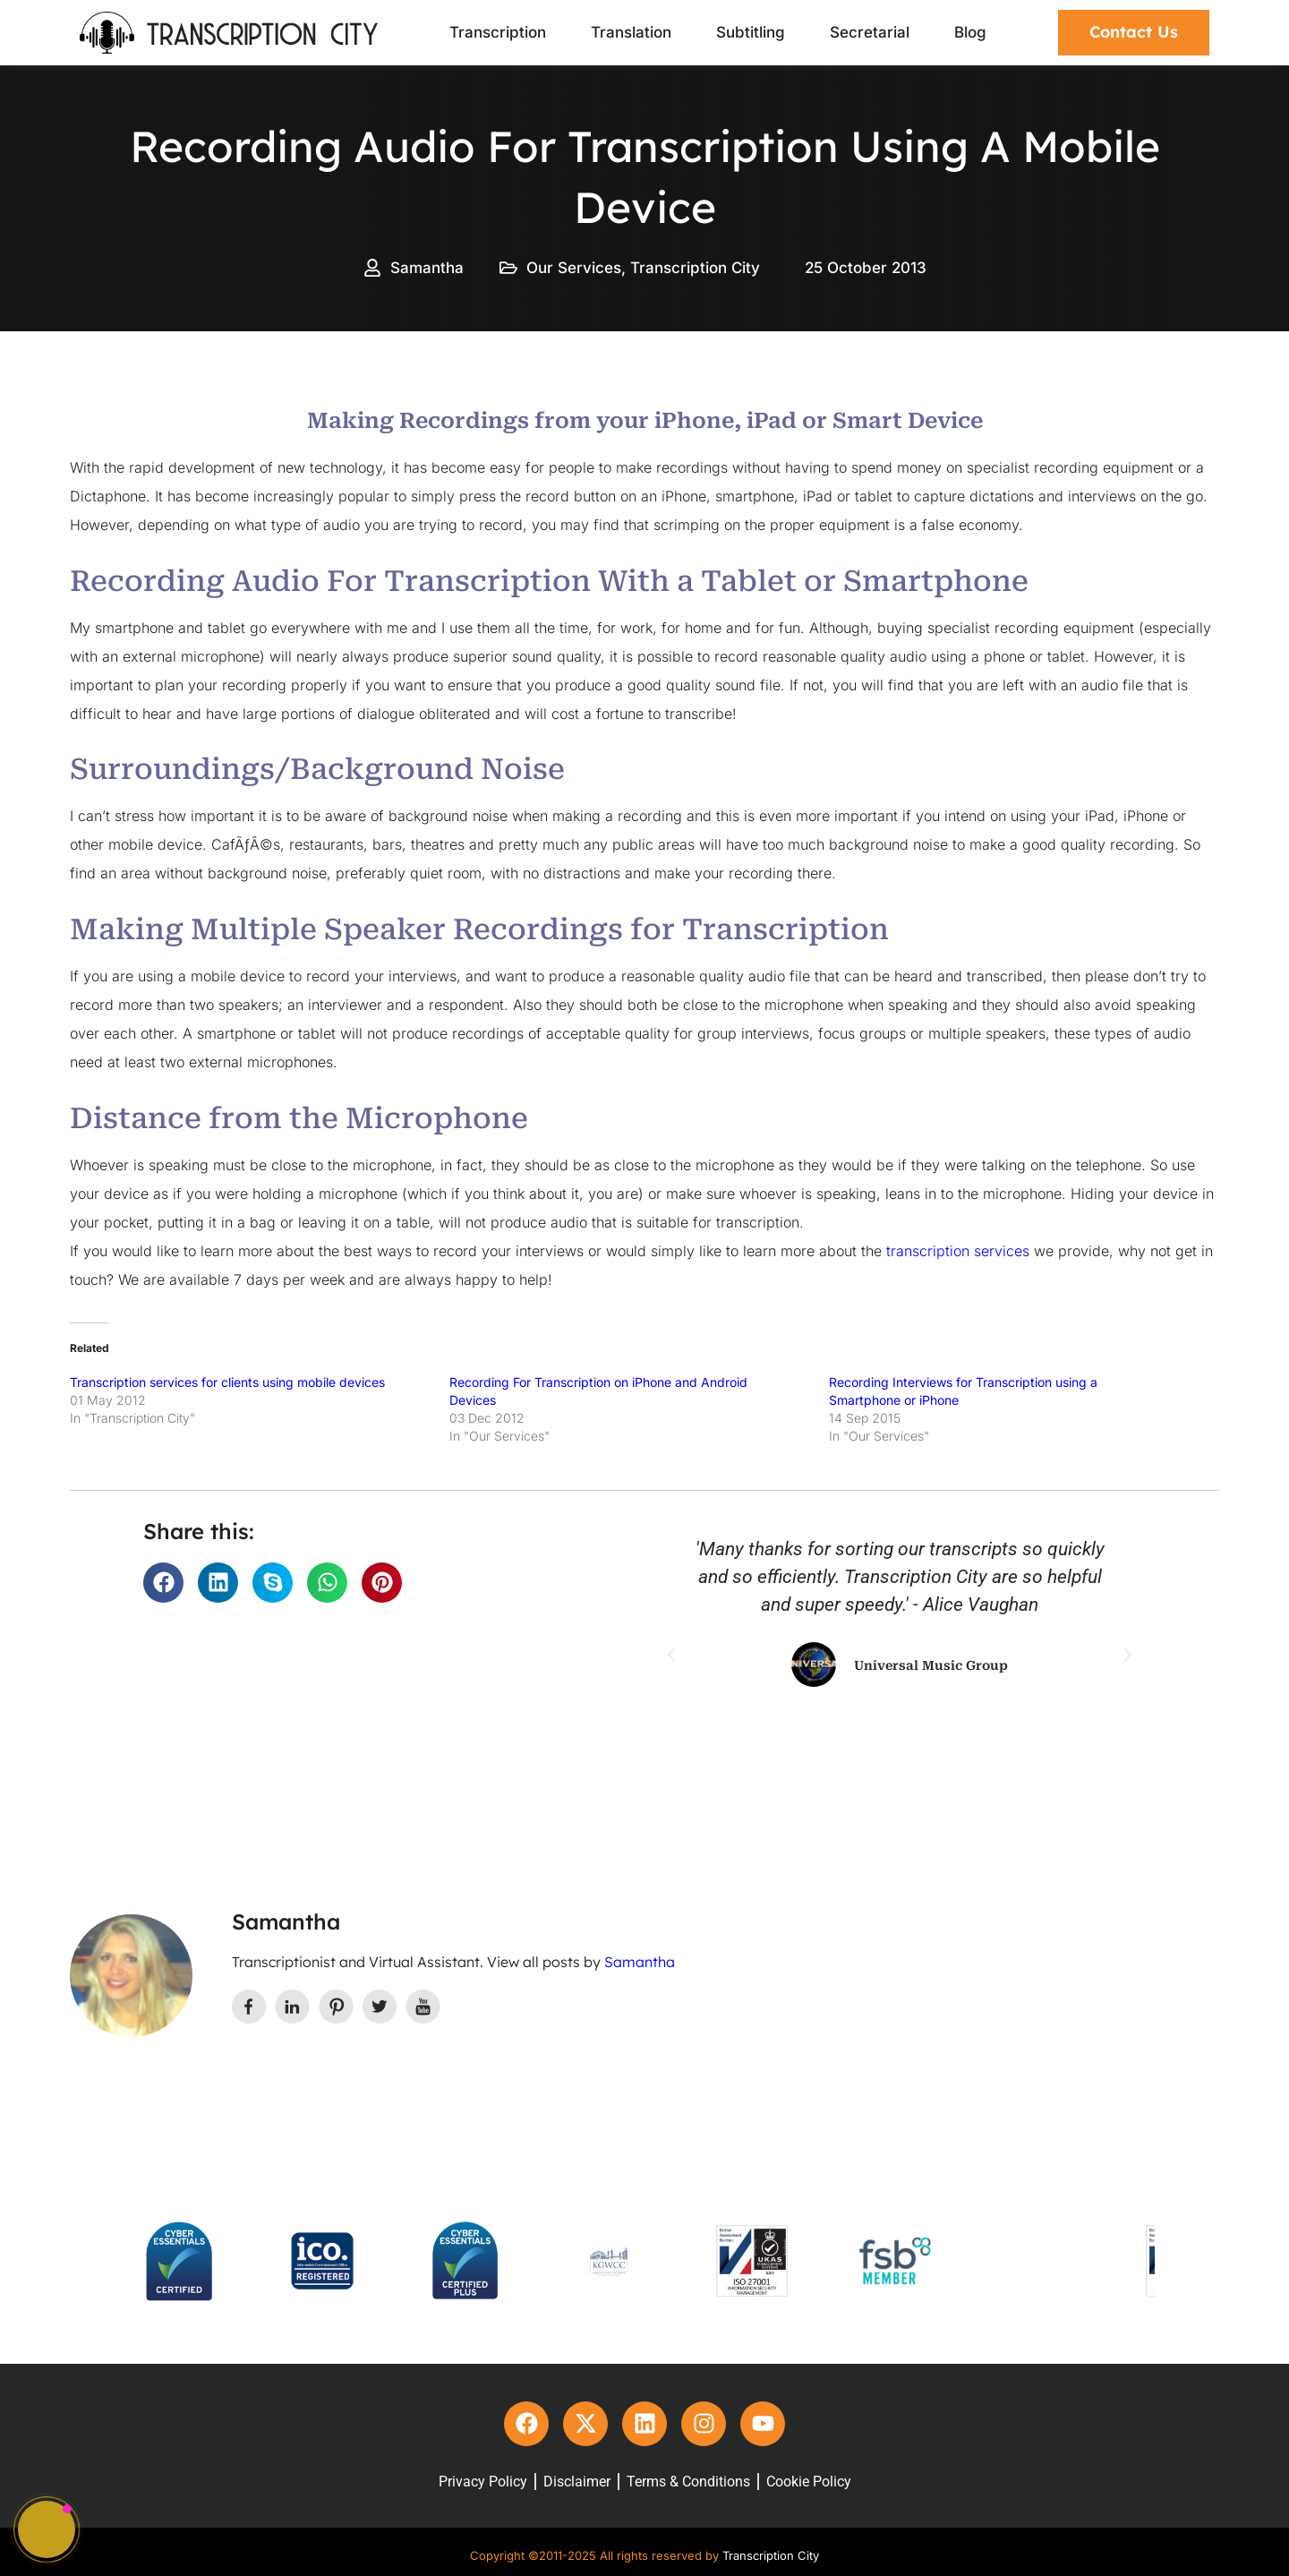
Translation (631, 32)
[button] (163, 1582)
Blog (970, 32)
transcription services (957, 1251)
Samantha (639, 1962)
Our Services (573, 268)
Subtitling (750, 32)
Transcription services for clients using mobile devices (227, 1382)
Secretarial (869, 32)
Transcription (497, 32)
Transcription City (695, 268)
